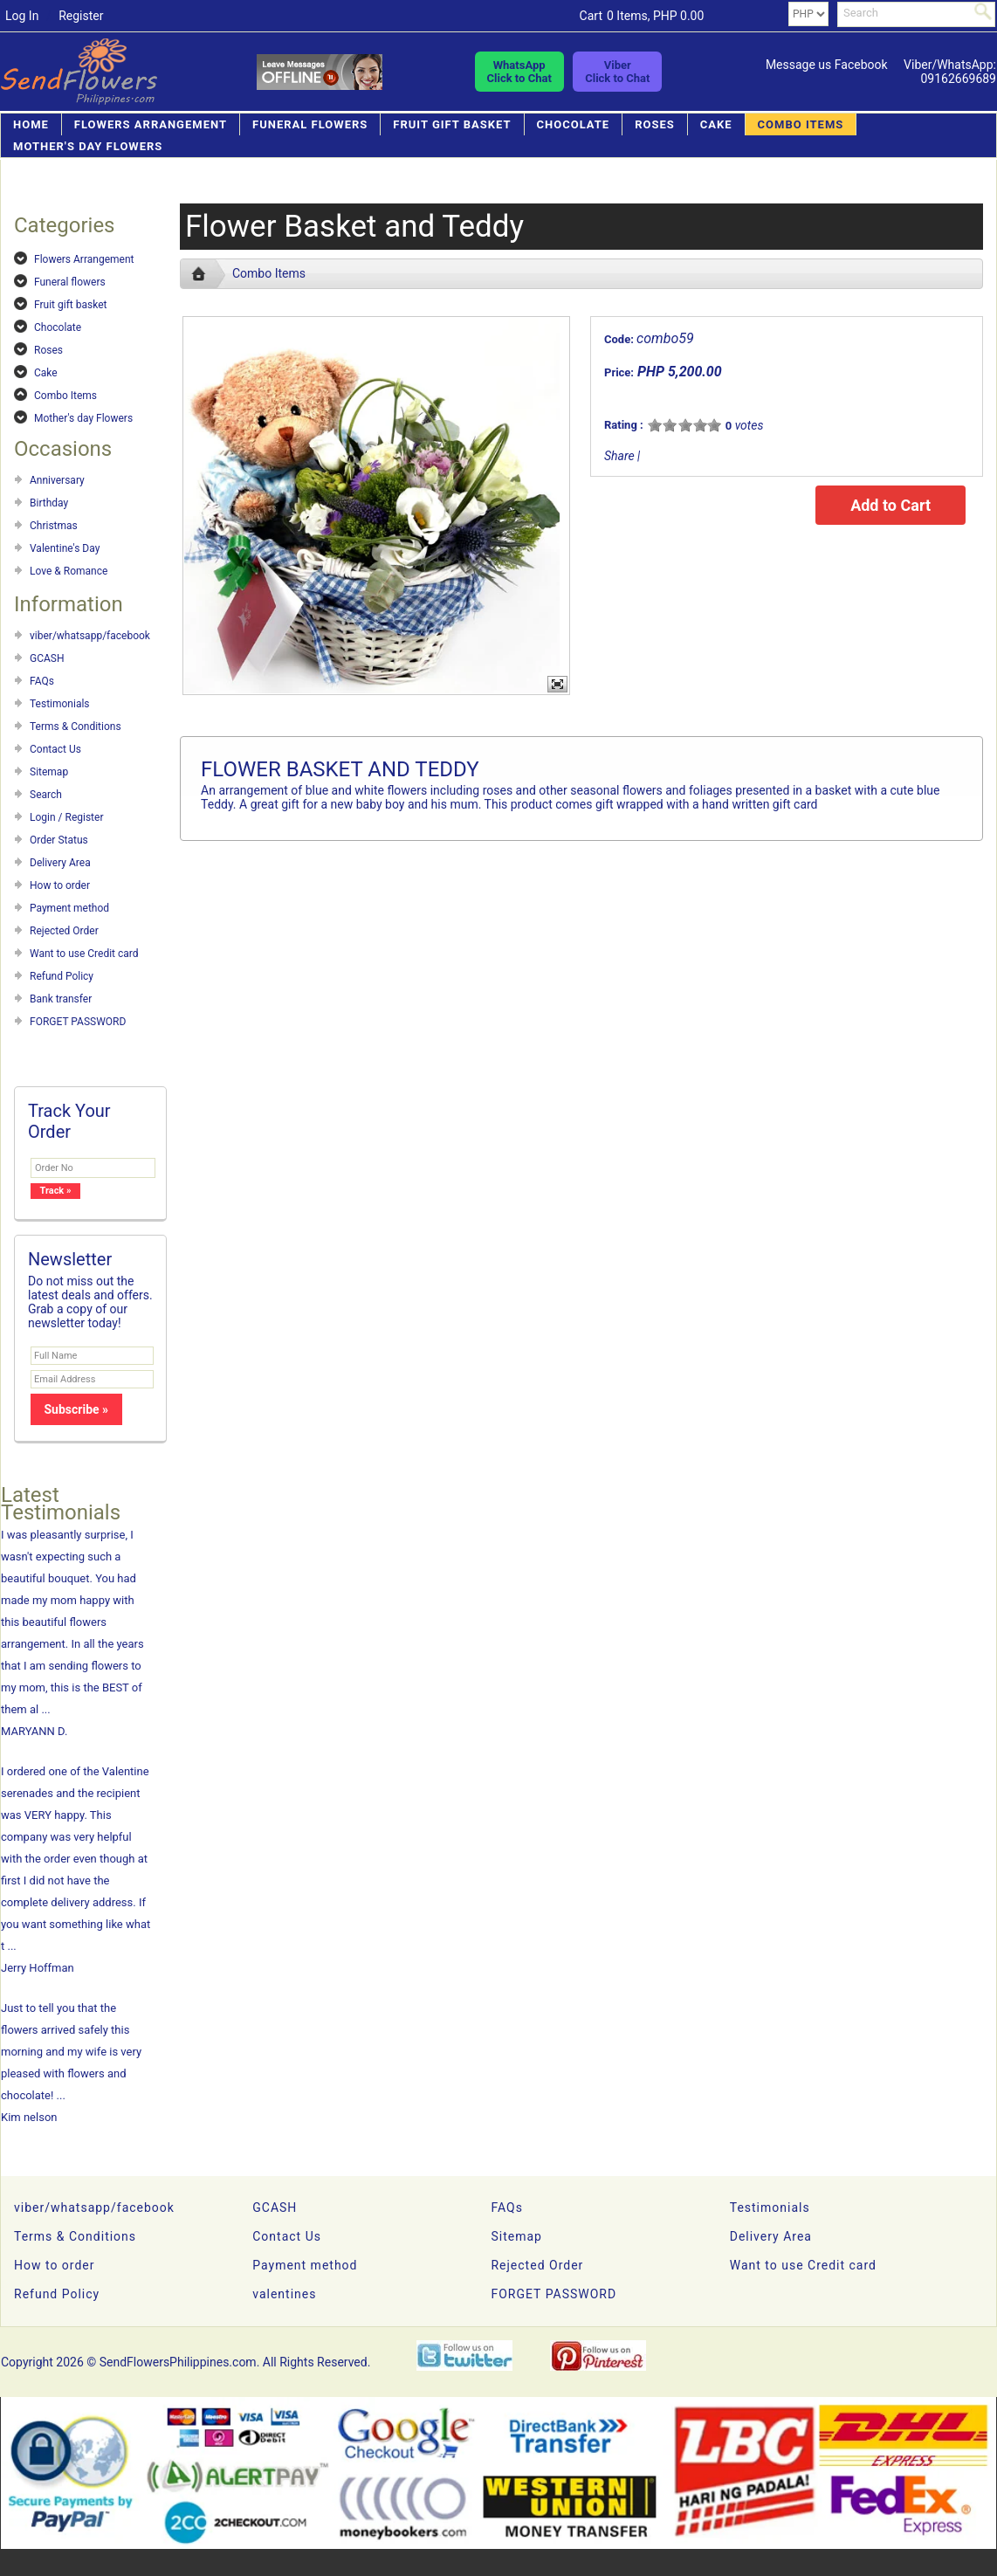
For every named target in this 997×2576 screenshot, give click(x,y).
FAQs (42, 681)
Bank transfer (61, 999)
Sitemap (49, 772)
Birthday (49, 503)
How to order (60, 885)
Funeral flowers (310, 124)
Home (31, 124)
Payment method (69, 908)
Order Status (59, 840)
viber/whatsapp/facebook (90, 636)
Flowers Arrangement (150, 124)
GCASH (47, 658)
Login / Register (66, 817)
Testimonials (60, 704)
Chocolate (573, 124)
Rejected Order (64, 931)
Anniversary (57, 480)
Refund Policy (61, 976)
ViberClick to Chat (617, 72)
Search (46, 795)
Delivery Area (60, 863)
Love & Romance (68, 571)
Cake (716, 124)
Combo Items (801, 124)
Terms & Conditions (75, 726)
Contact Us (55, 749)
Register (80, 16)
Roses (655, 124)
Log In (21, 16)
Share (619, 456)
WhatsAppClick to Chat (519, 72)
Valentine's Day (65, 548)
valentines (284, 2294)
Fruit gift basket (452, 124)
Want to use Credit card (84, 953)
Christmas (54, 526)
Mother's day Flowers (87, 146)
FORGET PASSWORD (78, 1022)
